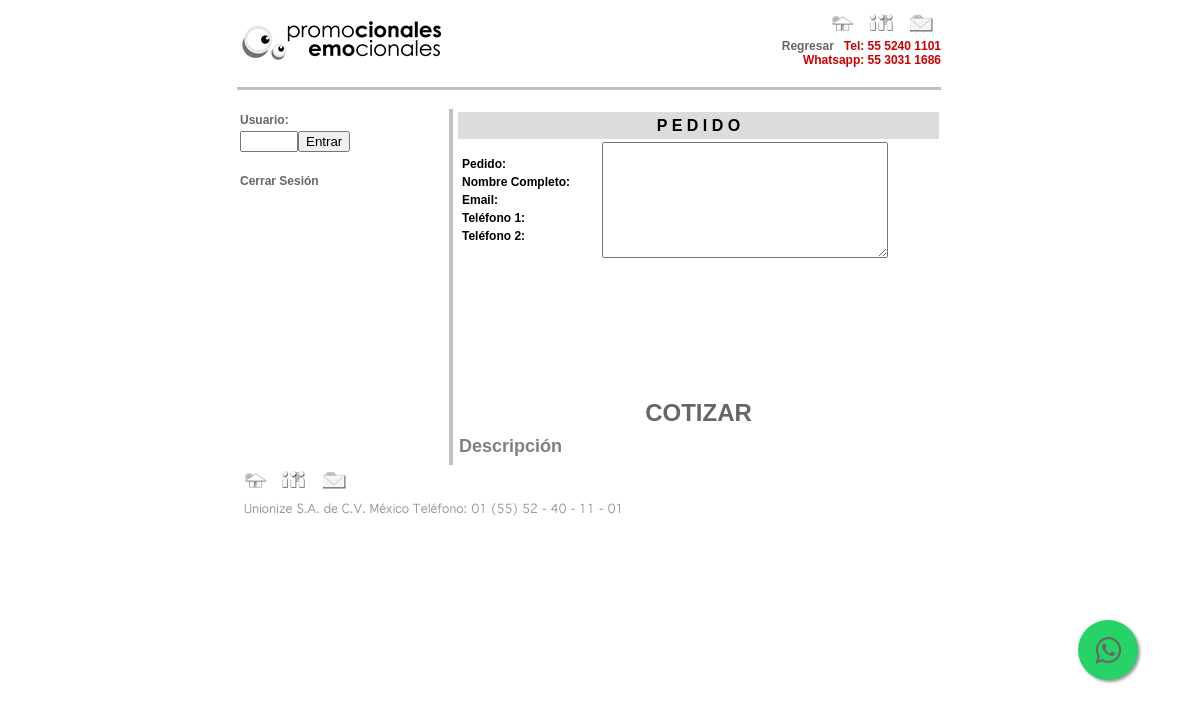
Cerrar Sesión (279, 181)
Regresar (808, 46)
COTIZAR (698, 412)
